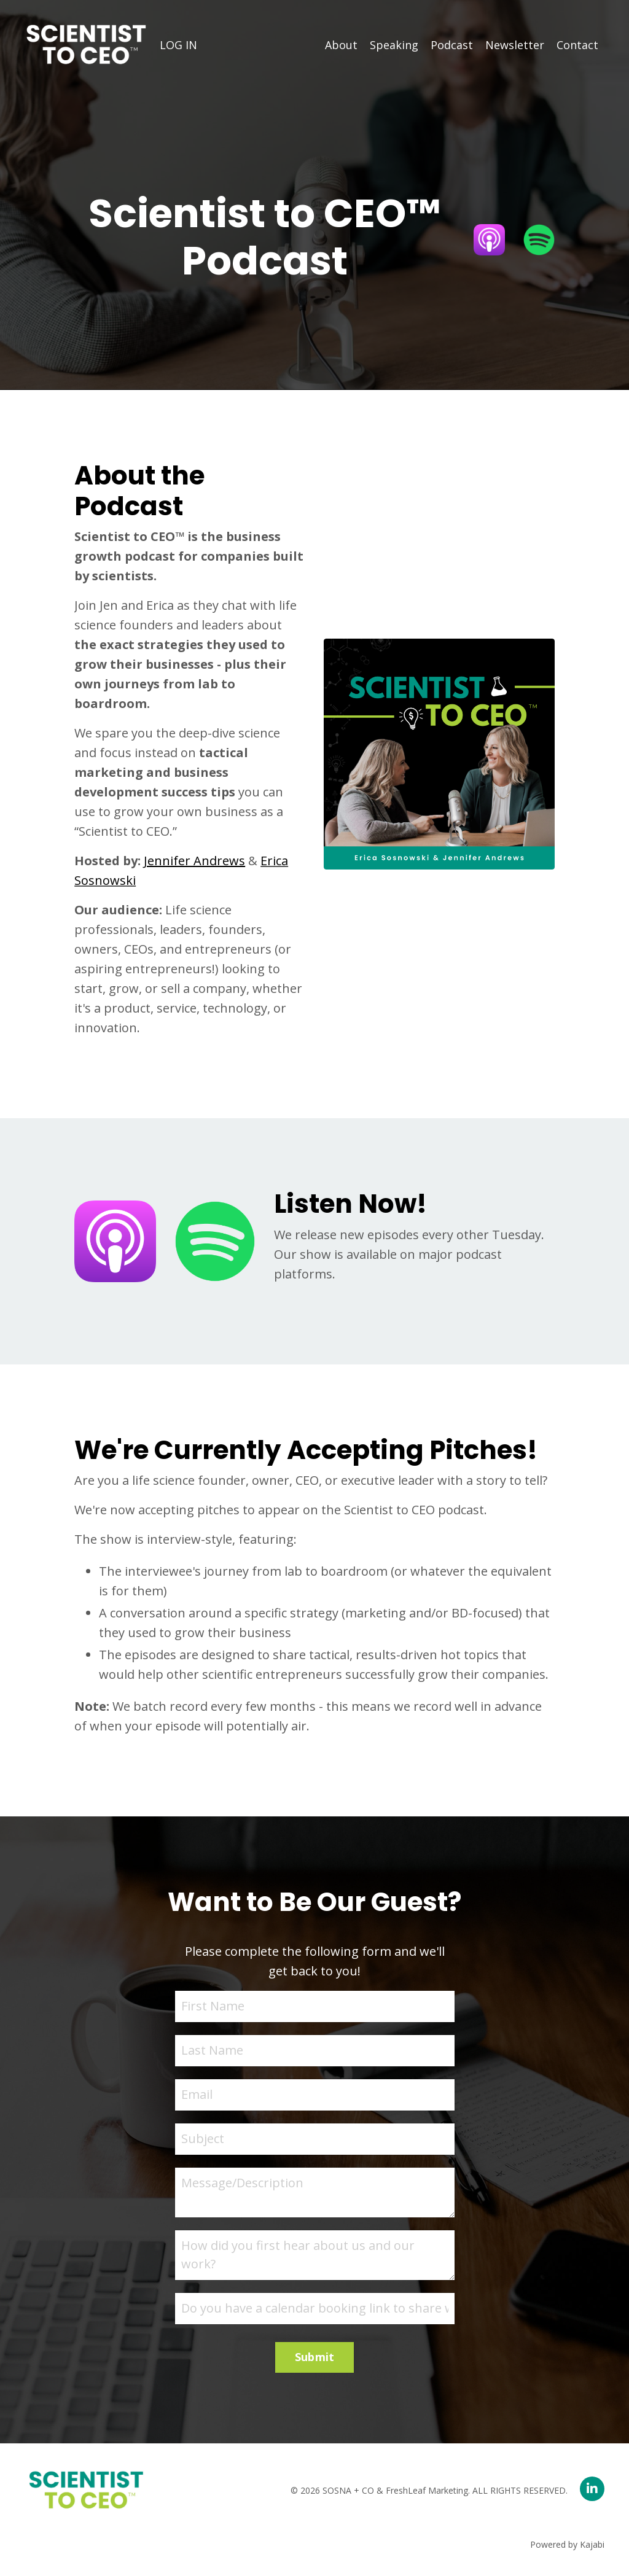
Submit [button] (315, 2356)
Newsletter (514, 44)
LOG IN (178, 44)
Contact (577, 44)
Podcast (452, 44)
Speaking (394, 44)
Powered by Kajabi (567, 2544)
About (341, 44)
